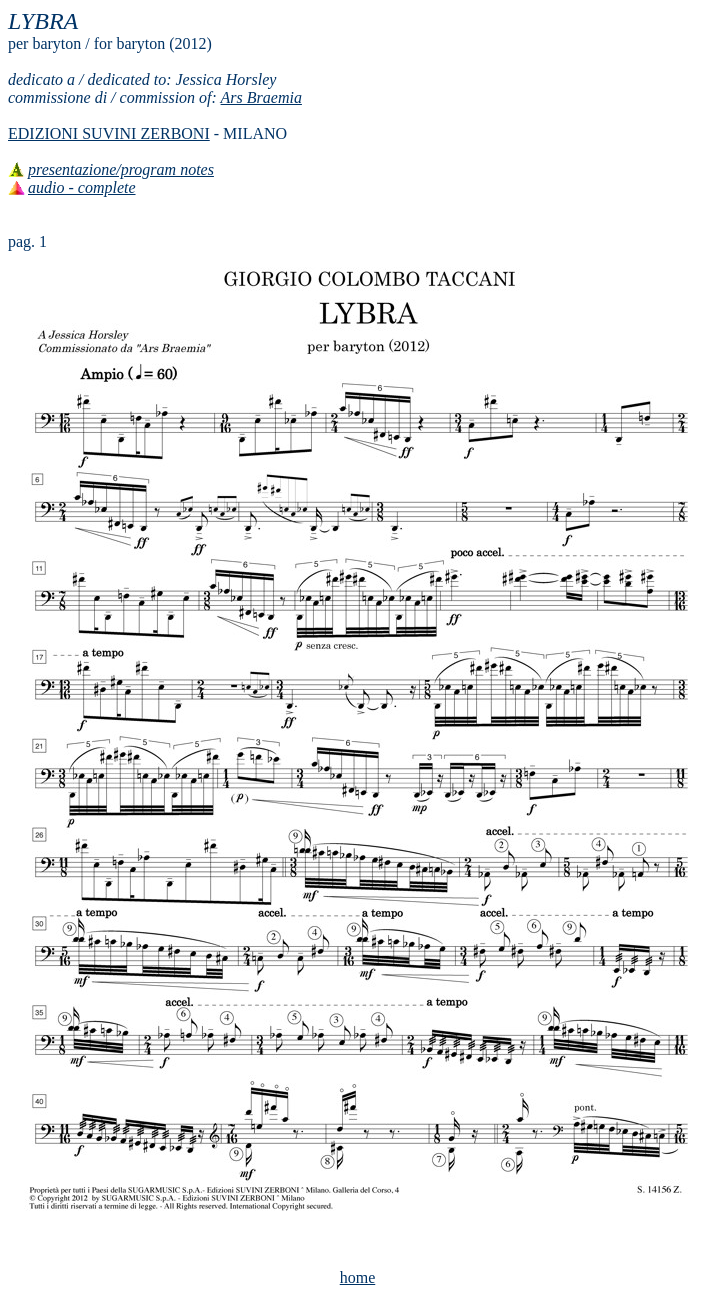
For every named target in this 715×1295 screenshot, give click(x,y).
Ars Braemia (261, 97)
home (358, 1277)
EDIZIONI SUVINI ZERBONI (109, 133)
